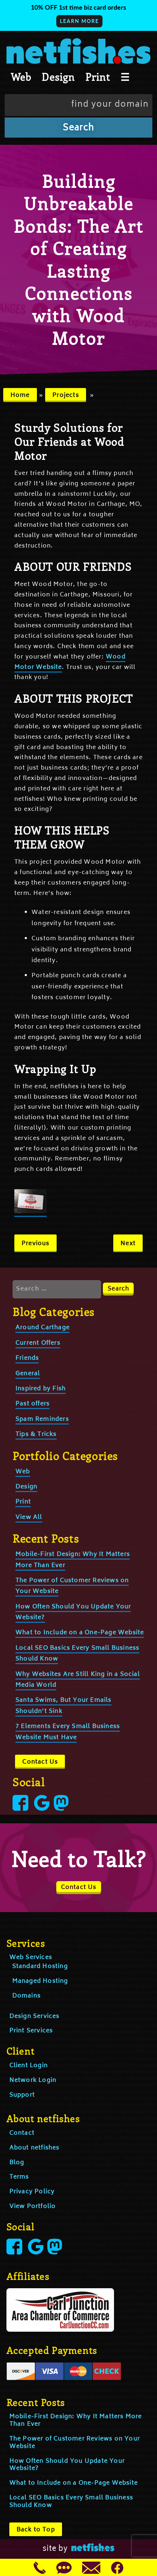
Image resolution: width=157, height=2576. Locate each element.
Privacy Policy (32, 2192)
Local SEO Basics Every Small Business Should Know (71, 2502)
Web (21, 76)
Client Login (28, 2066)
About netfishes (34, 2148)
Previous (35, 1244)
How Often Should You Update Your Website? (67, 2465)
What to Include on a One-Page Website (79, 1633)
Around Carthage (42, 1328)
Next (127, 1244)
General (27, 1374)
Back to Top (35, 2530)
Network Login (33, 2081)
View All (28, 1518)
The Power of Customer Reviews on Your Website (74, 2443)
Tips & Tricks (36, 1435)
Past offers (32, 1404)
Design (58, 76)
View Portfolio (32, 2207)
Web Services (30, 1958)
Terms (19, 2177)
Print (97, 76)
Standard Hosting (40, 1967)
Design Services (34, 2017)
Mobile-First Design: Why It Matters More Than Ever (75, 2420)
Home (20, 396)
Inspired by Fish (40, 1389)
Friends (27, 1358)
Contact (21, 2133)
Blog (16, 2163)
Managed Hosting (40, 1981)
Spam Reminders (42, 1419)
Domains (26, 1996)
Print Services (31, 2031)
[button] (78, 15)
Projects (65, 396)
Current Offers (37, 1343)
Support (22, 2095)
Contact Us (40, 1762)
